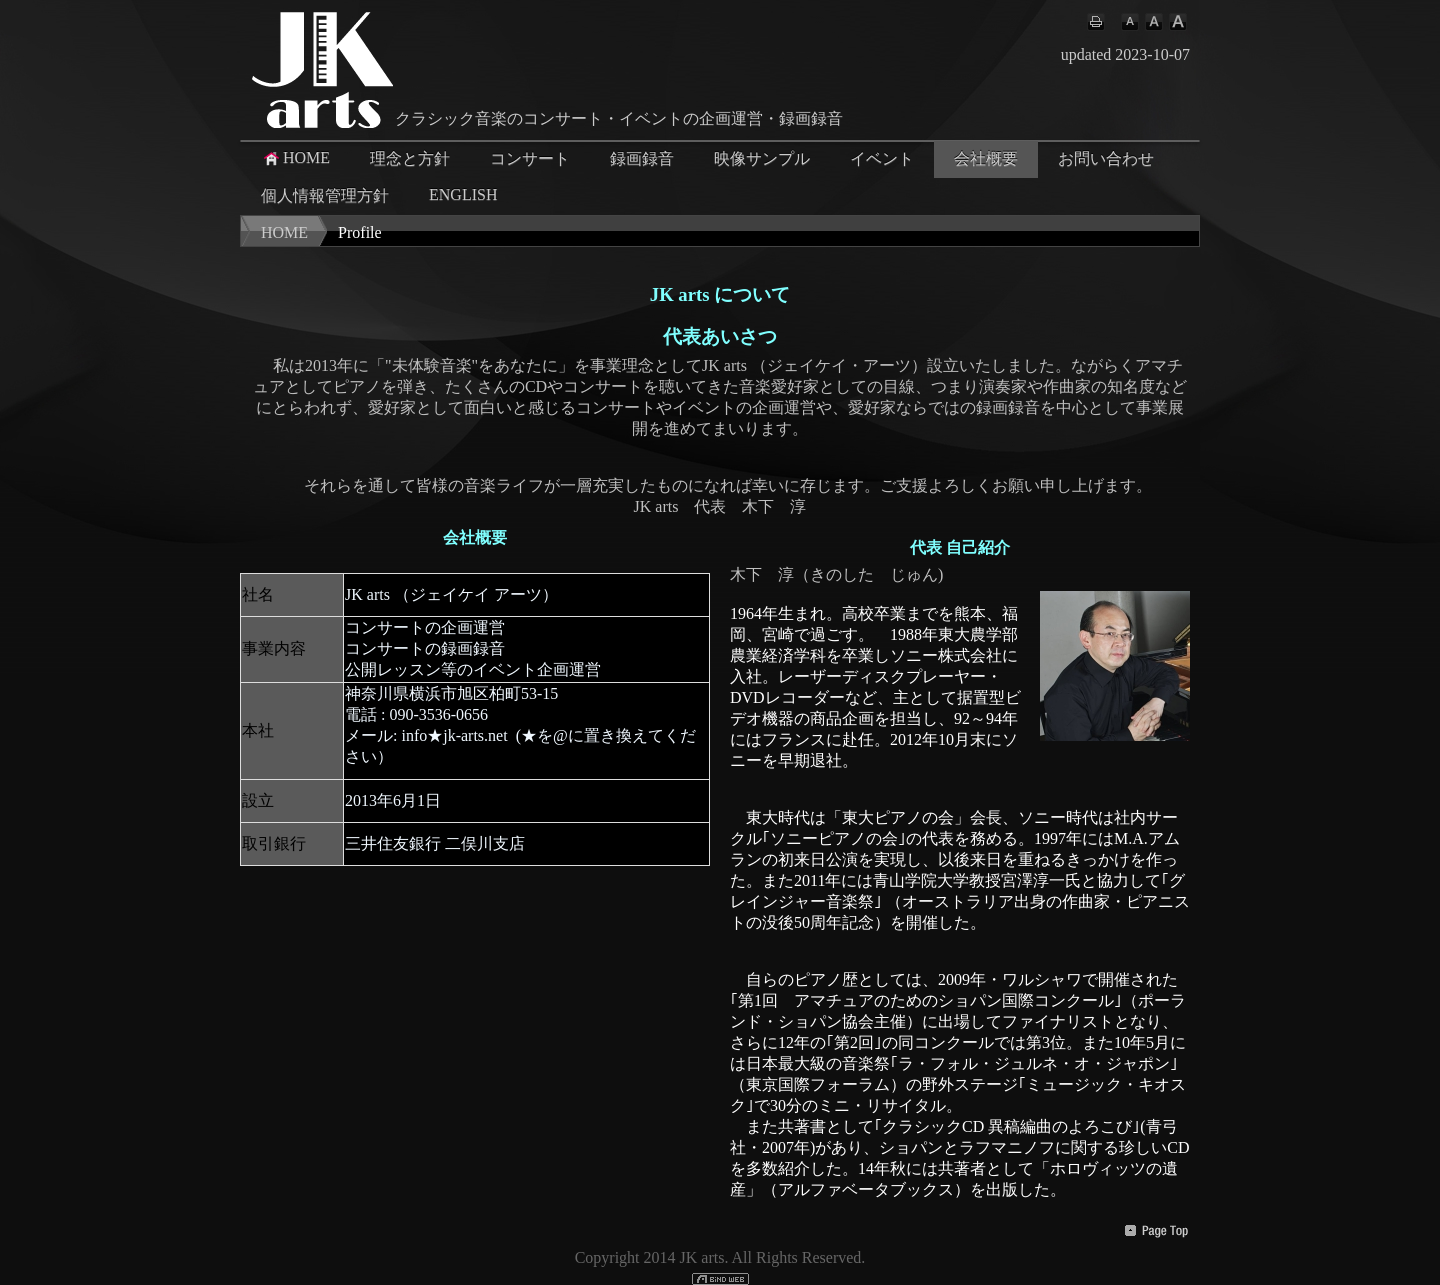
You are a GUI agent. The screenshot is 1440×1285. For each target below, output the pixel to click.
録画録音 (642, 158)
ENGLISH (463, 194)
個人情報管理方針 (325, 195)
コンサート (530, 158)
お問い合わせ (1106, 158)
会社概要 (986, 158)
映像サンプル (762, 158)
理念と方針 (410, 158)
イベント (882, 158)
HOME (295, 158)
